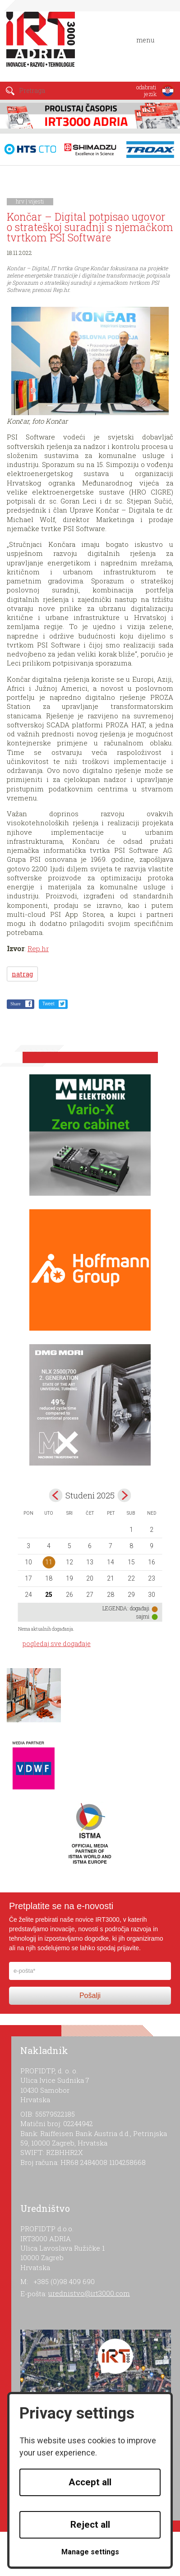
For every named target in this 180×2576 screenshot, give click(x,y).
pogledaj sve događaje (57, 1643)
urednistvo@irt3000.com (89, 2293)
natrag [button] (22, 974)
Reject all (90, 2524)
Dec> (124, 1495)
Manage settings (90, 2552)
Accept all (90, 2482)
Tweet (48, 1003)
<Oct (55, 1495)
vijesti (36, 201)
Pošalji (90, 1995)
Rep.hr (38, 948)
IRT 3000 (42, 44)
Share (15, 1003)
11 (48, 1562)
